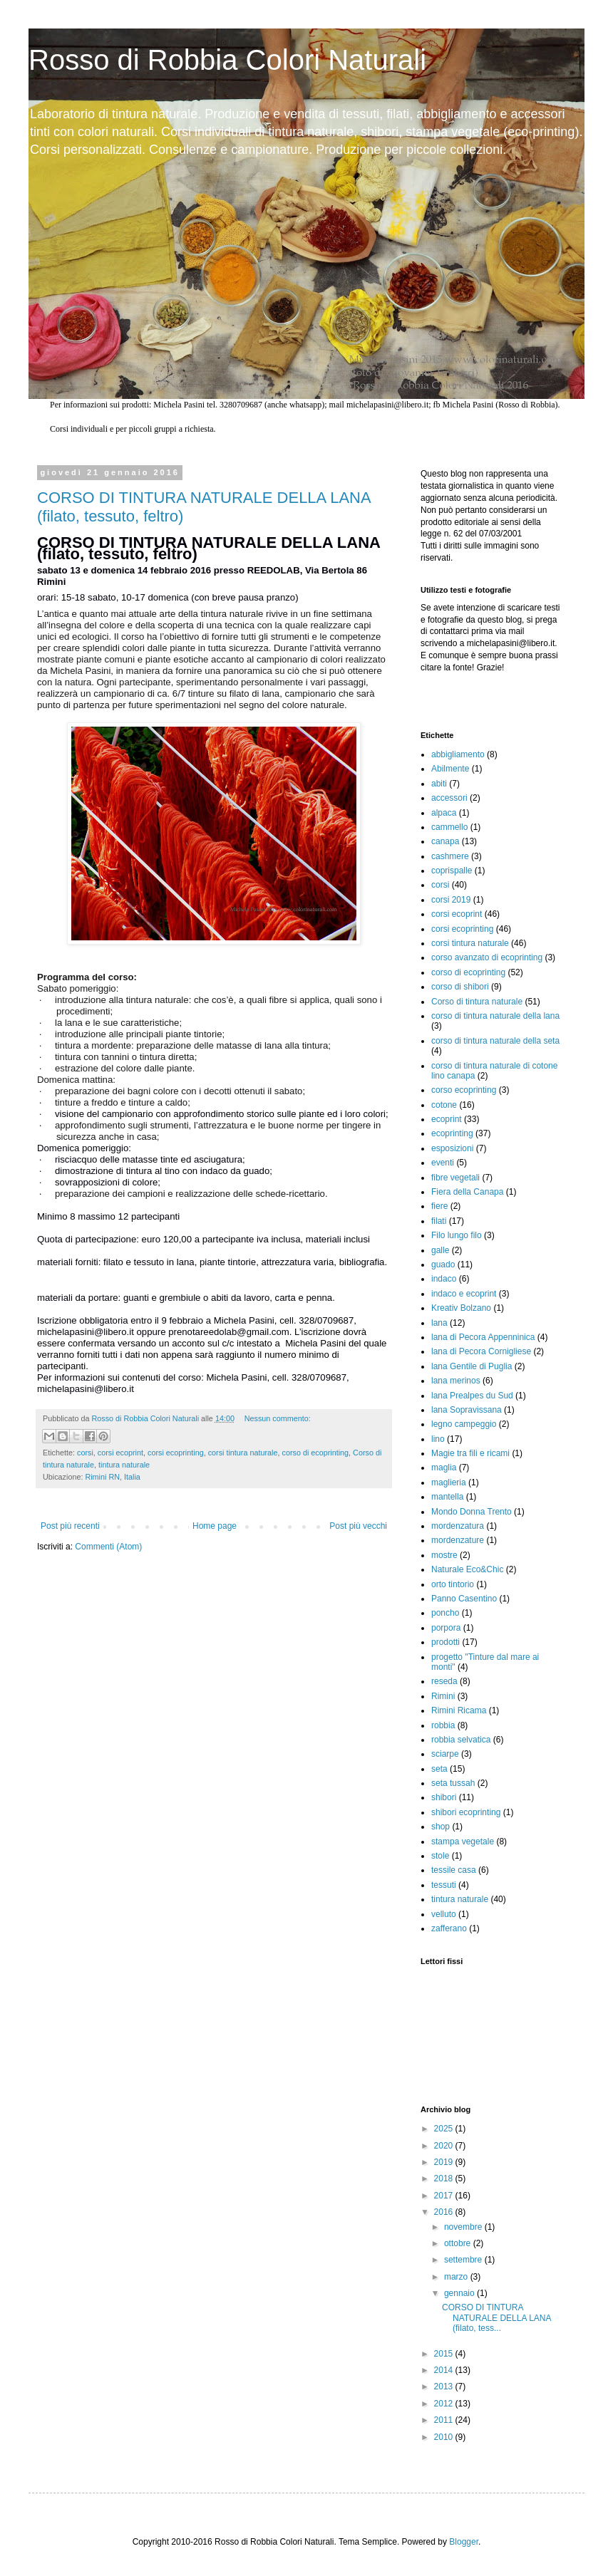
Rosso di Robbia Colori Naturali (227, 60)
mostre (444, 1555)
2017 (444, 2196)
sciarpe (445, 1754)
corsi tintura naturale (243, 1452)
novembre (464, 2227)
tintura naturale (124, 1464)
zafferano (449, 1928)
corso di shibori (460, 987)
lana (439, 1323)
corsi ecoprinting (176, 1452)
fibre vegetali (455, 1178)
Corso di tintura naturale (476, 1002)
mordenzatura (457, 1526)
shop (440, 1827)
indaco (443, 1279)
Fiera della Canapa (467, 1192)
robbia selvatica (460, 1740)
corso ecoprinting (463, 1090)
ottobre (458, 2243)
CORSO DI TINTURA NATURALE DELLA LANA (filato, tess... (496, 2317)
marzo (457, 2277)
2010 (444, 2437)
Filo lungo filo (456, 1235)
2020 (444, 2146)
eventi (442, 1163)
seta (439, 1769)
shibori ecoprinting (465, 1812)
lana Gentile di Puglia (471, 1366)
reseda (444, 1681)
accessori (449, 798)
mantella (447, 1497)
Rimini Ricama (458, 1710)
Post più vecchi (358, 1526)
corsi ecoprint (120, 1452)
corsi (85, 1452)
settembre (464, 2260)
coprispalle (451, 871)
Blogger (463, 2542)
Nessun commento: (277, 1418)
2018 (444, 2178)
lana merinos (455, 1381)
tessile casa (453, 1870)
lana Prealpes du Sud (472, 1396)
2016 (444, 2212)
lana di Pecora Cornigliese (481, 1351)
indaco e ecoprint (463, 1294)
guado (443, 1264)
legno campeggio (463, 1424)
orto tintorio (452, 1584)
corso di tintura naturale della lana (495, 1016)
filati (438, 1221)
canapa (445, 841)
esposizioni (452, 1148)
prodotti (445, 1642)
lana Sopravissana (466, 1410)
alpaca (443, 813)
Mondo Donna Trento (471, 1512)
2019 (444, 2162)
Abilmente (450, 769)
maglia (443, 1468)
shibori (443, 1797)
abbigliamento (458, 754)
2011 (444, 2420)
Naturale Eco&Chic (467, 1569)
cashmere (450, 856)
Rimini (443, 1696)
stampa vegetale (462, 1842)
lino (438, 1439)
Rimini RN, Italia (112, 1477)
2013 (444, 2386)
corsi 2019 (450, 900)
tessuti (443, 1885)
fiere (439, 1206)
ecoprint (446, 1119)
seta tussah (453, 1783)
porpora (445, 1628)
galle (440, 1250)
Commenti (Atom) (108, 1547)
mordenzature (457, 1540)
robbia (443, 1725)
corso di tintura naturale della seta (495, 1041)
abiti (439, 784)
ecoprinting (452, 1133)
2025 (444, 2129)
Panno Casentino (464, 1599)
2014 (444, 2370)
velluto (443, 1914)
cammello (449, 827)
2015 (444, 2354)
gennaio (460, 2293)
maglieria (448, 1482)
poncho (445, 1613)
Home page (214, 1526)
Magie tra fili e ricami (470, 1453)
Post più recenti (70, 1526)
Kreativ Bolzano (461, 1308)
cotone (444, 1105)
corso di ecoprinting (315, 1452)
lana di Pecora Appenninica (483, 1337)
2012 (444, 2404)
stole (440, 1856)
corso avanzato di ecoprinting (486, 957)
